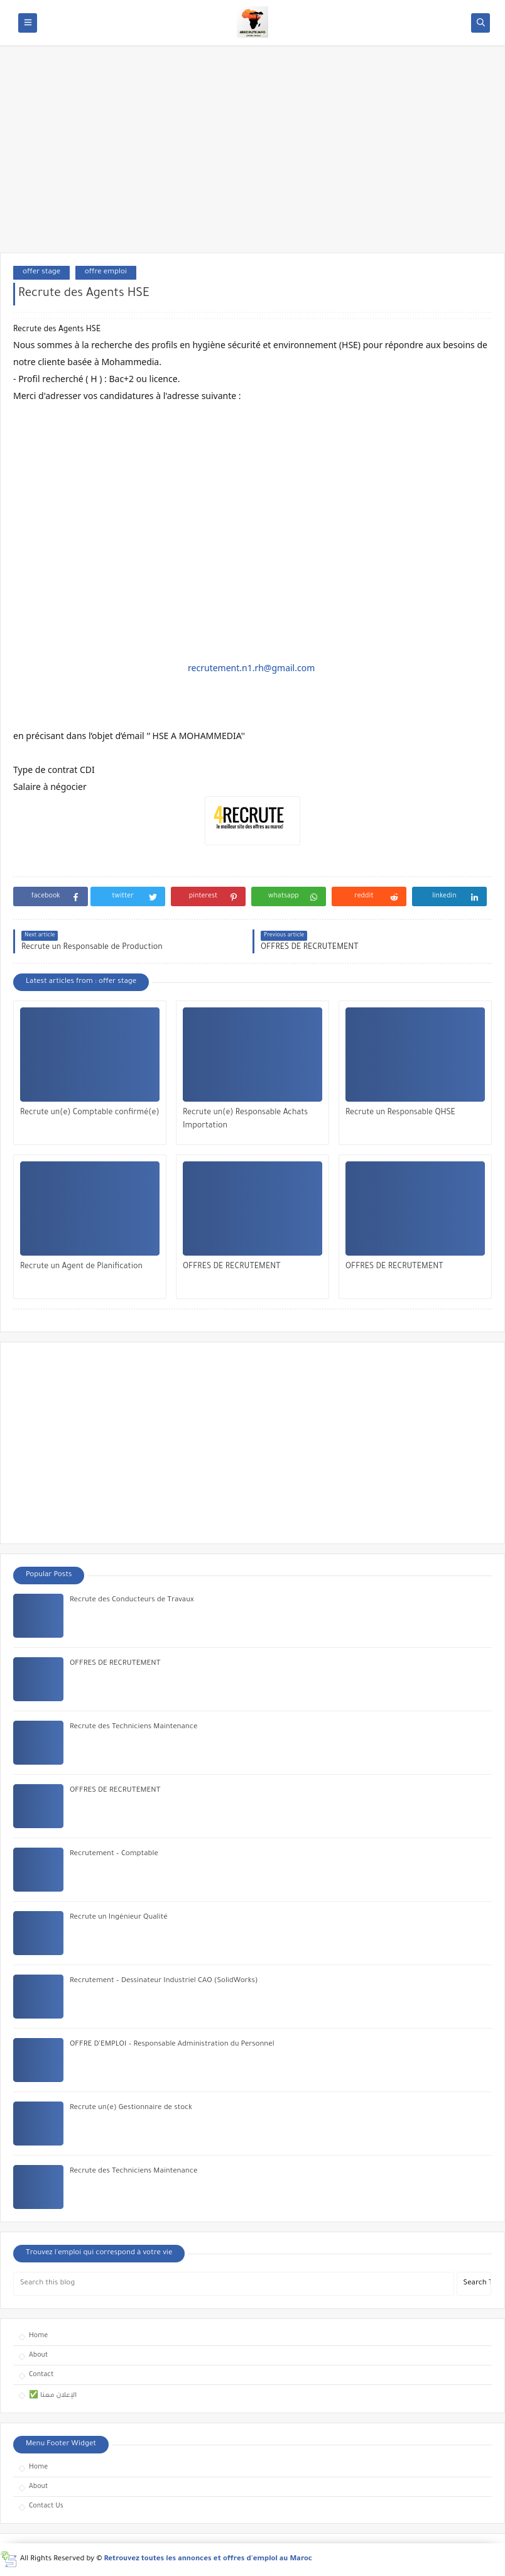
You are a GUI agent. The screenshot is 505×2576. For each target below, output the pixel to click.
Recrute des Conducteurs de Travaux (132, 1600)
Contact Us (46, 2506)
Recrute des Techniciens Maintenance (133, 1727)
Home (38, 2336)
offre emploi (106, 272)
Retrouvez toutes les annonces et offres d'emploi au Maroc (208, 2559)
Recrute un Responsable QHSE (400, 1113)
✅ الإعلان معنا (53, 2395)
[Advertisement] (252, 155)
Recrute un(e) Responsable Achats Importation (245, 1120)
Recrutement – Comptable (114, 1854)
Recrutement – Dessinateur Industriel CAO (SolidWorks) (164, 1981)
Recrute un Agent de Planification (81, 1267)
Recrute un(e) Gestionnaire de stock (131, 2108)
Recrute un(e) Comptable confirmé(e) (90, 1113)
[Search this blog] (233, 2284)
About (38, 2355)
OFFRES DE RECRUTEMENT (232, 1267)
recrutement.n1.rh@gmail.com (251, 668)
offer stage (41, 272)
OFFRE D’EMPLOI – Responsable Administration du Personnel (172, 2045)
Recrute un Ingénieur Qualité (119, 1918)
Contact (41, 2375)
